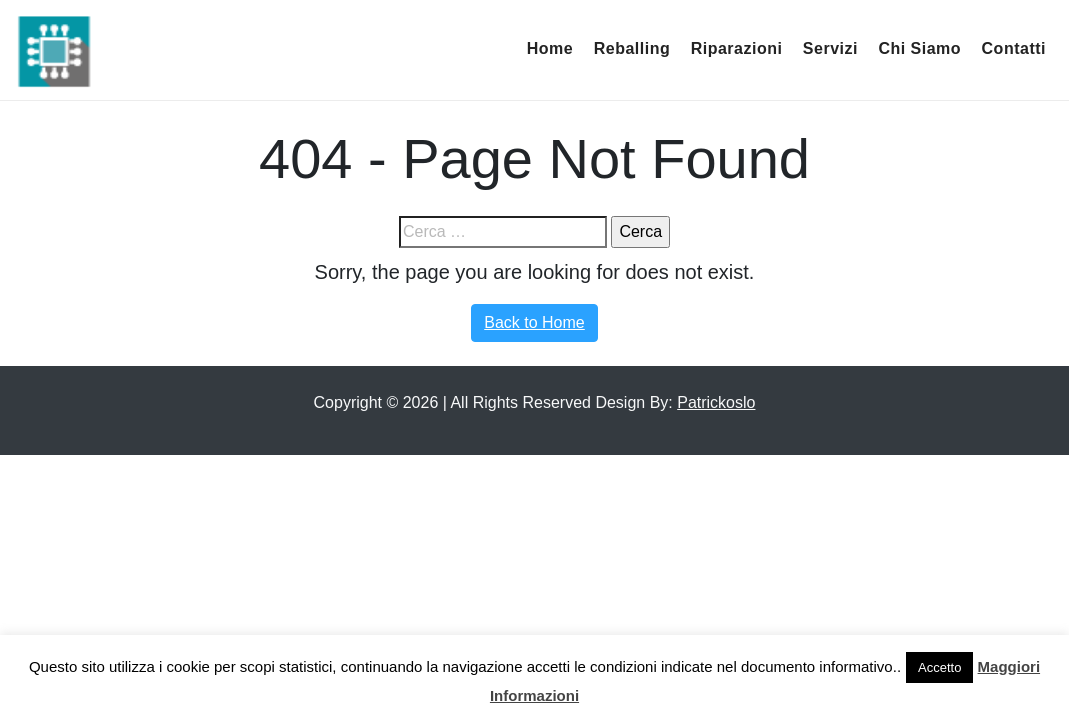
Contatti (1014, 48)
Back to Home (534, 322)
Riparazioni (737, 48)
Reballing (632, 48)
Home (550, 48)
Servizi (830, 48)
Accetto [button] (939, 667)
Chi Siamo (919, 48)
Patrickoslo (716, 402)
